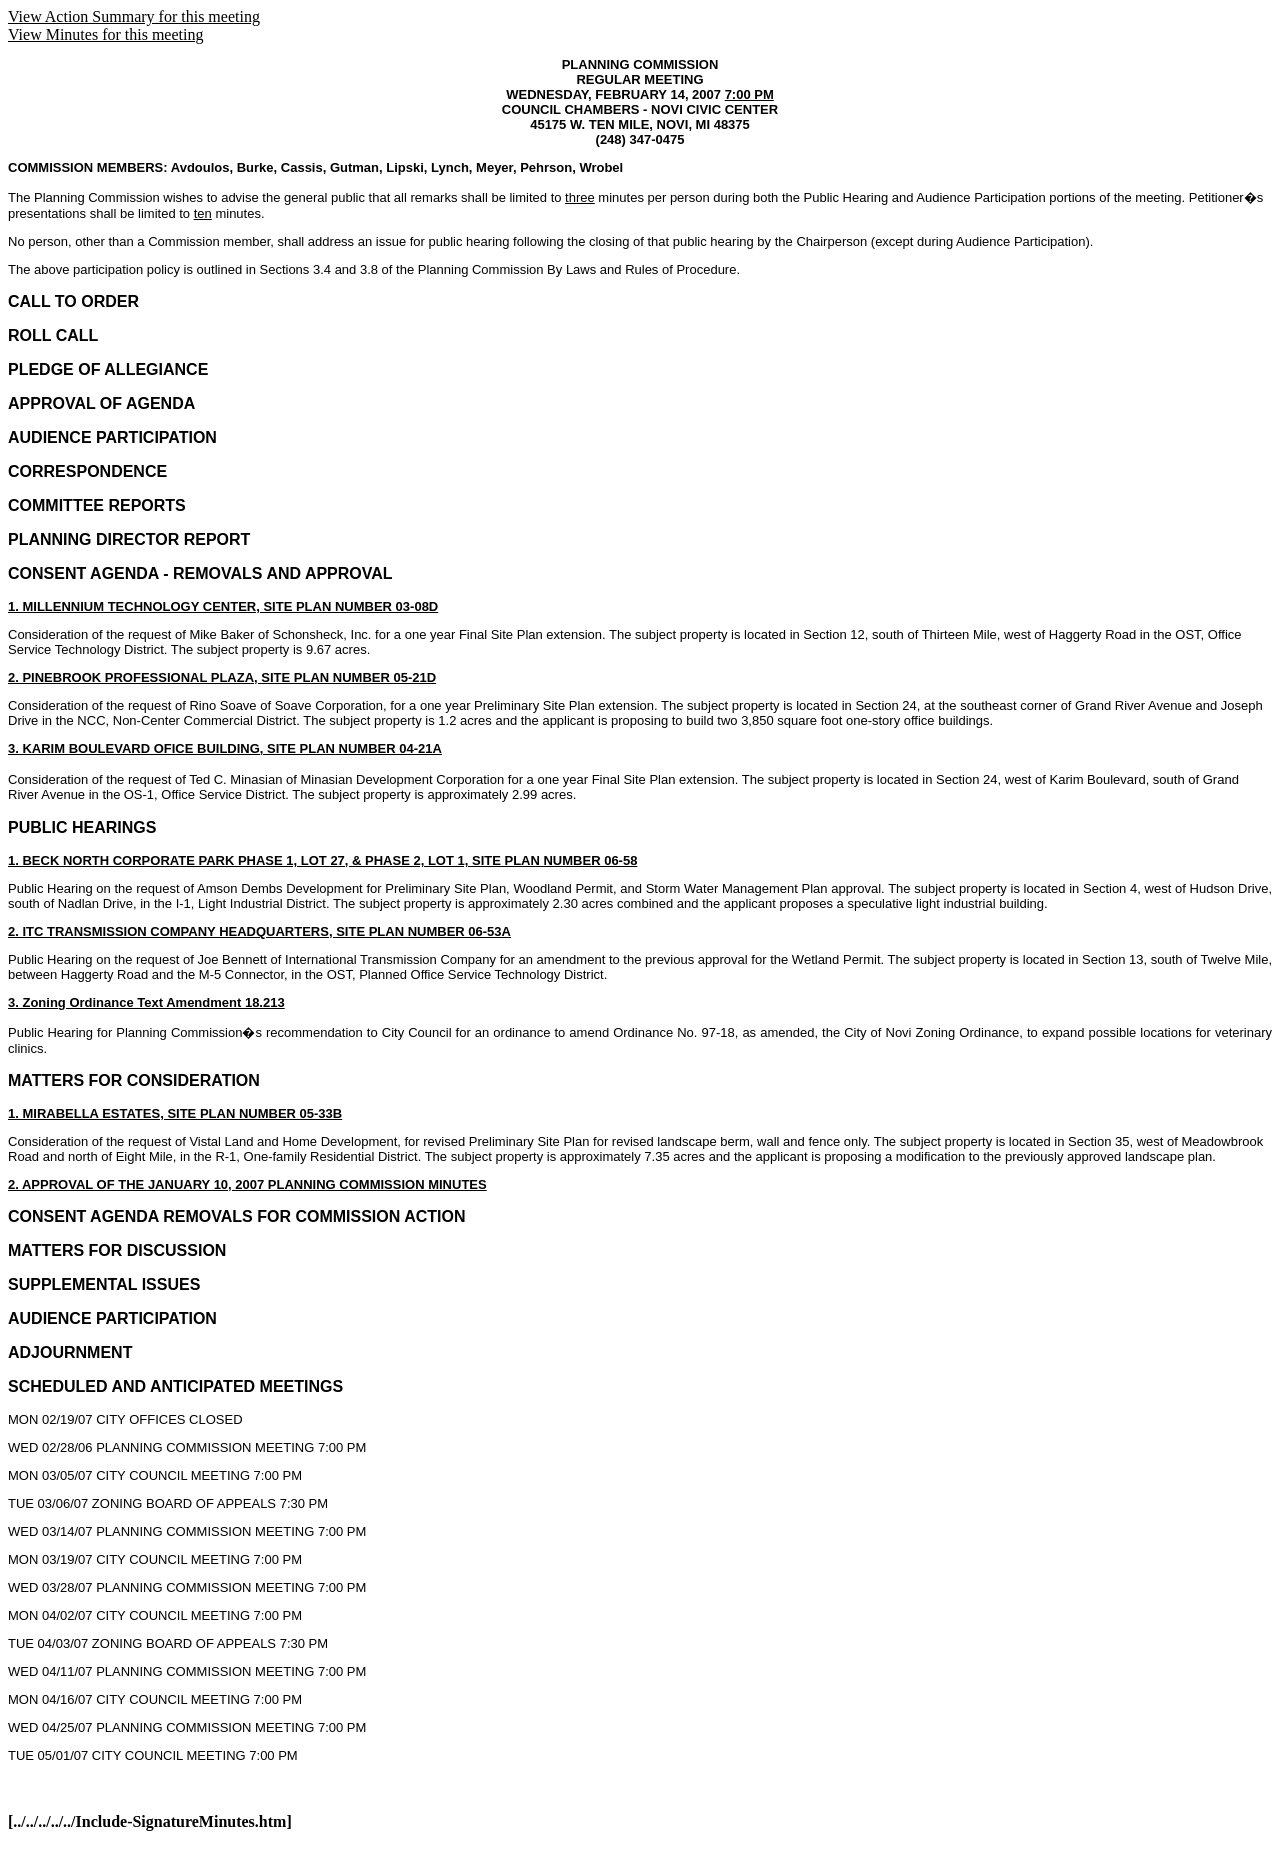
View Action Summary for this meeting (134, 16)
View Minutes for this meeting (105, 34)
